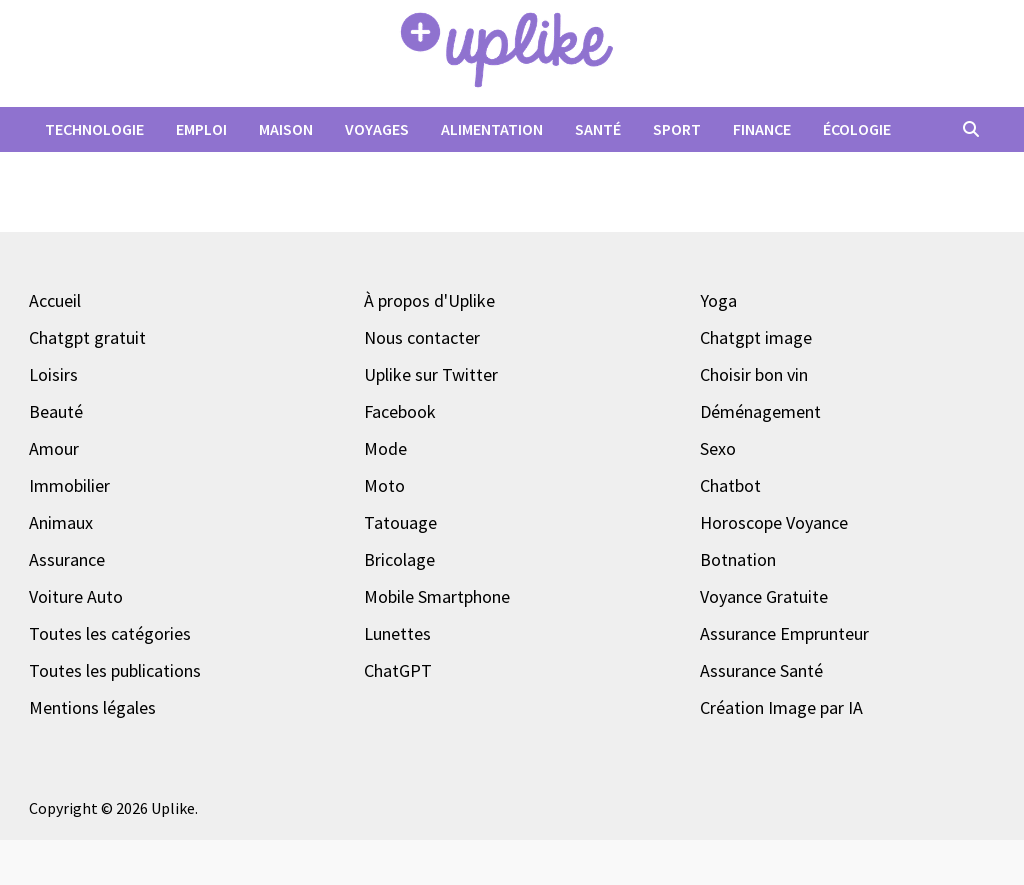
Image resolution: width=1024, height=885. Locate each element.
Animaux (61, 522)
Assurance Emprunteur (784, 633)
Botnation (738, 559)
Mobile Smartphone (437, 596)
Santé (598, 129)
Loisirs (53, 374)
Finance (762, 129)
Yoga (718, 300)
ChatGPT (398, 670)
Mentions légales (92, 707)
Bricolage (399, 559)
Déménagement (760, 411)
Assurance (67, 559)
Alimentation (492, 129)
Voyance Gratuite (764, 596)
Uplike (173, 808)
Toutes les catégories (110, 633)
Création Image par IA (781, 707)
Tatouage (400, 522)
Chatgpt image (756, 337)
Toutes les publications (115, 670)
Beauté (56, 411)
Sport (677, 129)
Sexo (718, 448)
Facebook (400, 411)
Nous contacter (422, 337)
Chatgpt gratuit (87, 337)
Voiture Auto (76, 596)
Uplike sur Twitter (431, 374)
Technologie (94, 129)
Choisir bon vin (754, 374)
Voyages (377, 129)
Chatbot (730, 485)
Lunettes (397, 633)
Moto (384, 485)
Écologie (857, 129)
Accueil (55, 300)
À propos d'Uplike (429, 300)
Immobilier (69, 485)
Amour (54, 448)
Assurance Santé (761, 670)
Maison (286, 129)
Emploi (201, 129)
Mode (385, 448)
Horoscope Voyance (774, 522)
